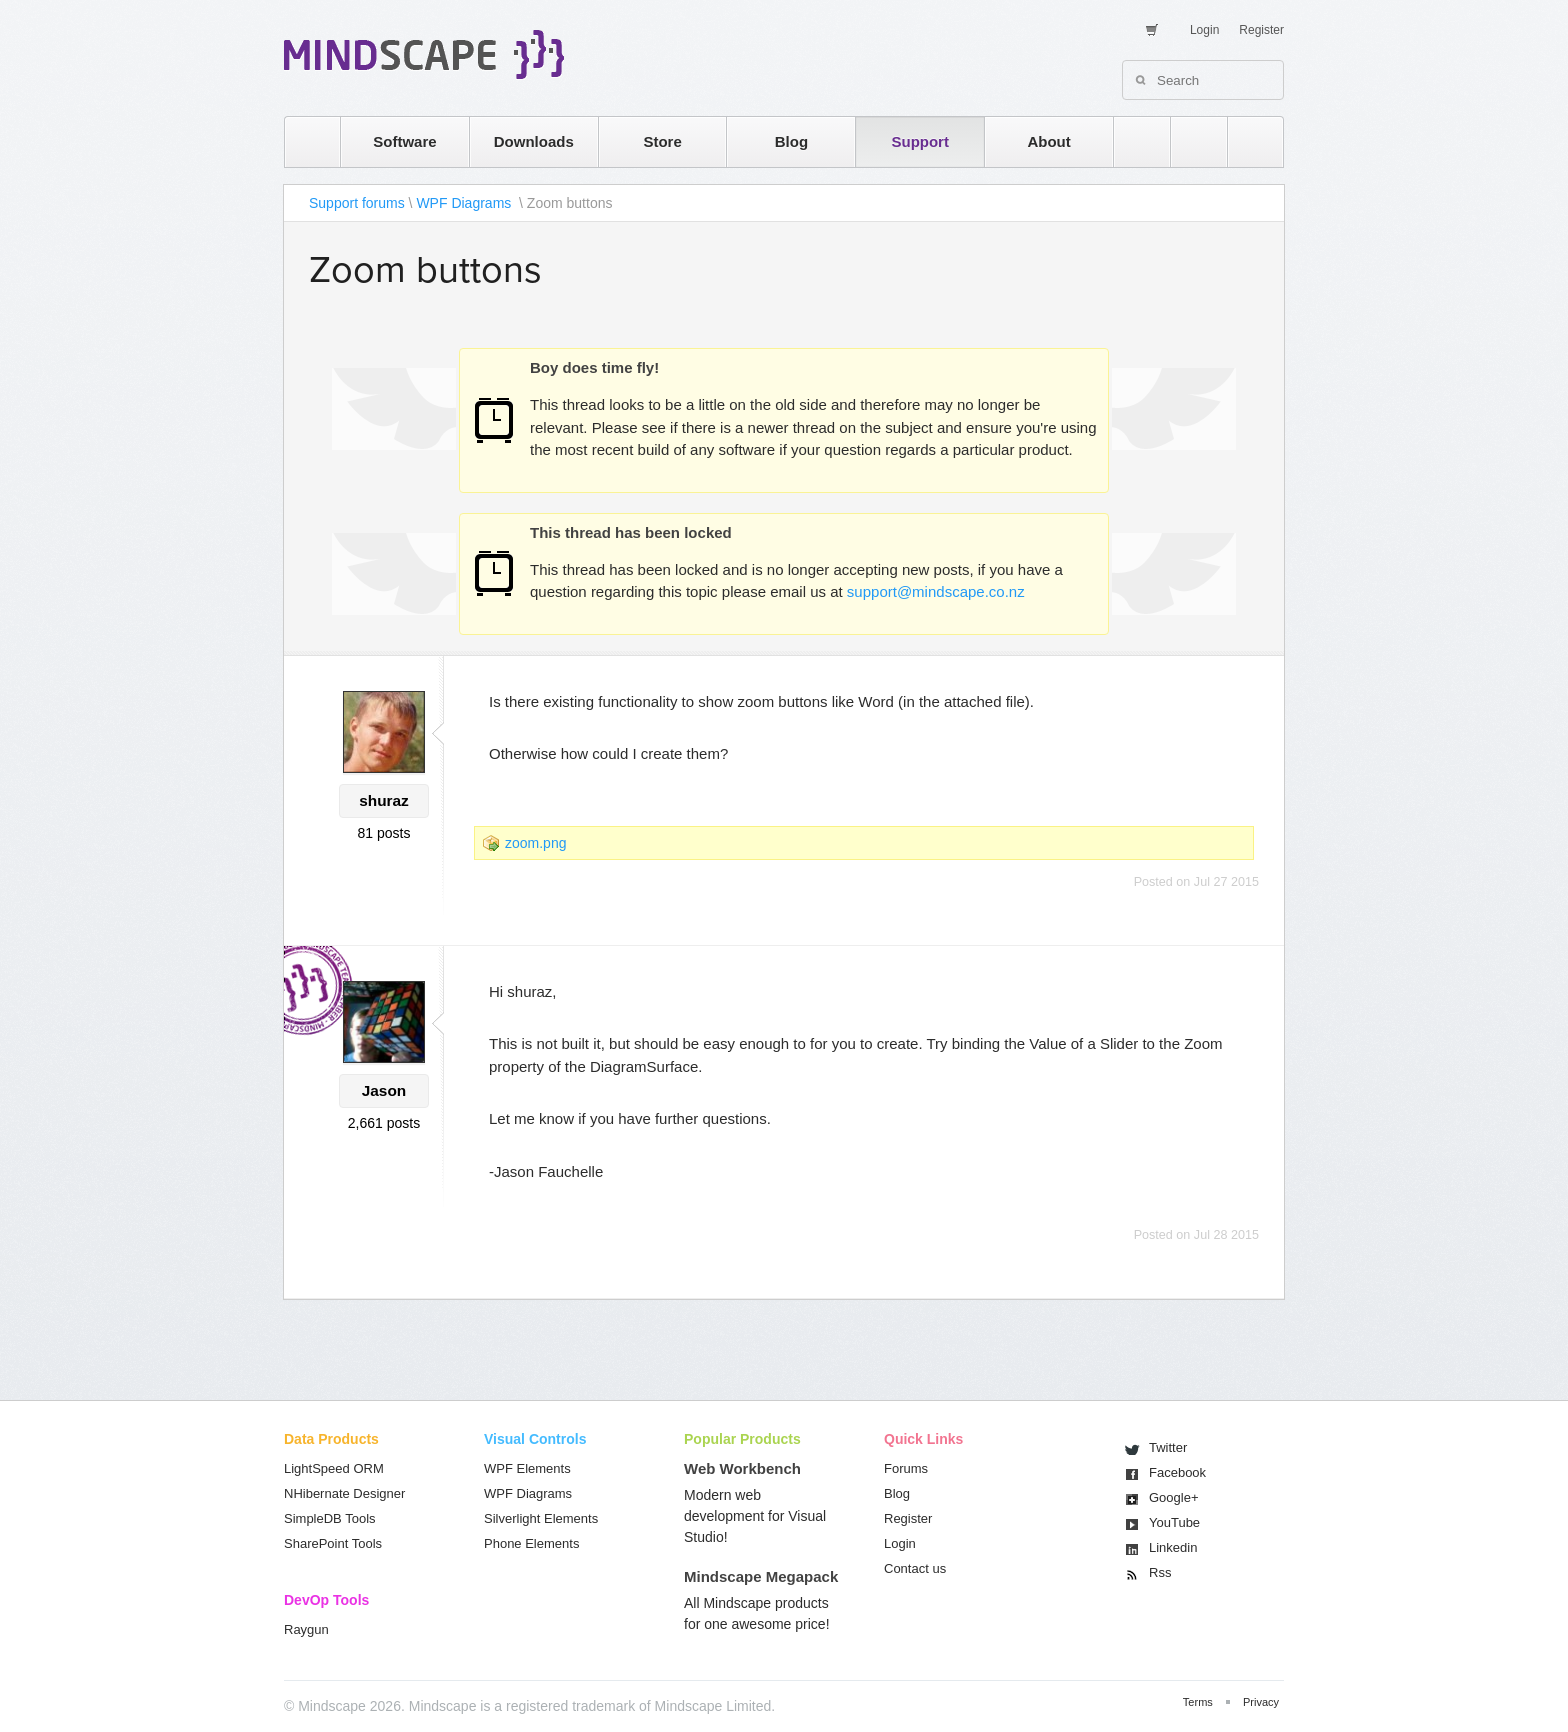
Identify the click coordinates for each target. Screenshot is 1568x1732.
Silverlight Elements (541, 1518)
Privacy (1261, 1702)
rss (1132, 141)
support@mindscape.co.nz (936, 591)
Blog (791, 141)
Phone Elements (531, 1543)
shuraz (384, 800)
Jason (384, 1090)
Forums (906, 1468)
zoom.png (535, 843)
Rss (1160, 1572)
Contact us (915, 1568)
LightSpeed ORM (334, 1468)
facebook (1245, 141)
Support (920, 141)
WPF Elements (527, 1468)
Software (404, 141)
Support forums (357, 203)
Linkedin (1173, 1547)
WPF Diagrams (465, 203)
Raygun (306, 1629)
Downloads (534, 141)
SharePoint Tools (333, 1543)
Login (1204, 30)
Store (662, 141)
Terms (1198, 1702)
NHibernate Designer (344, 1493)
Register (1261, 30)
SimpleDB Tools (330, 1518)
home (302, 141)
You (1174, 1522)
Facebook (1177, 1472)
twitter (1189, 141)
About (1048, 141)
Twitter (1168, 1447)
